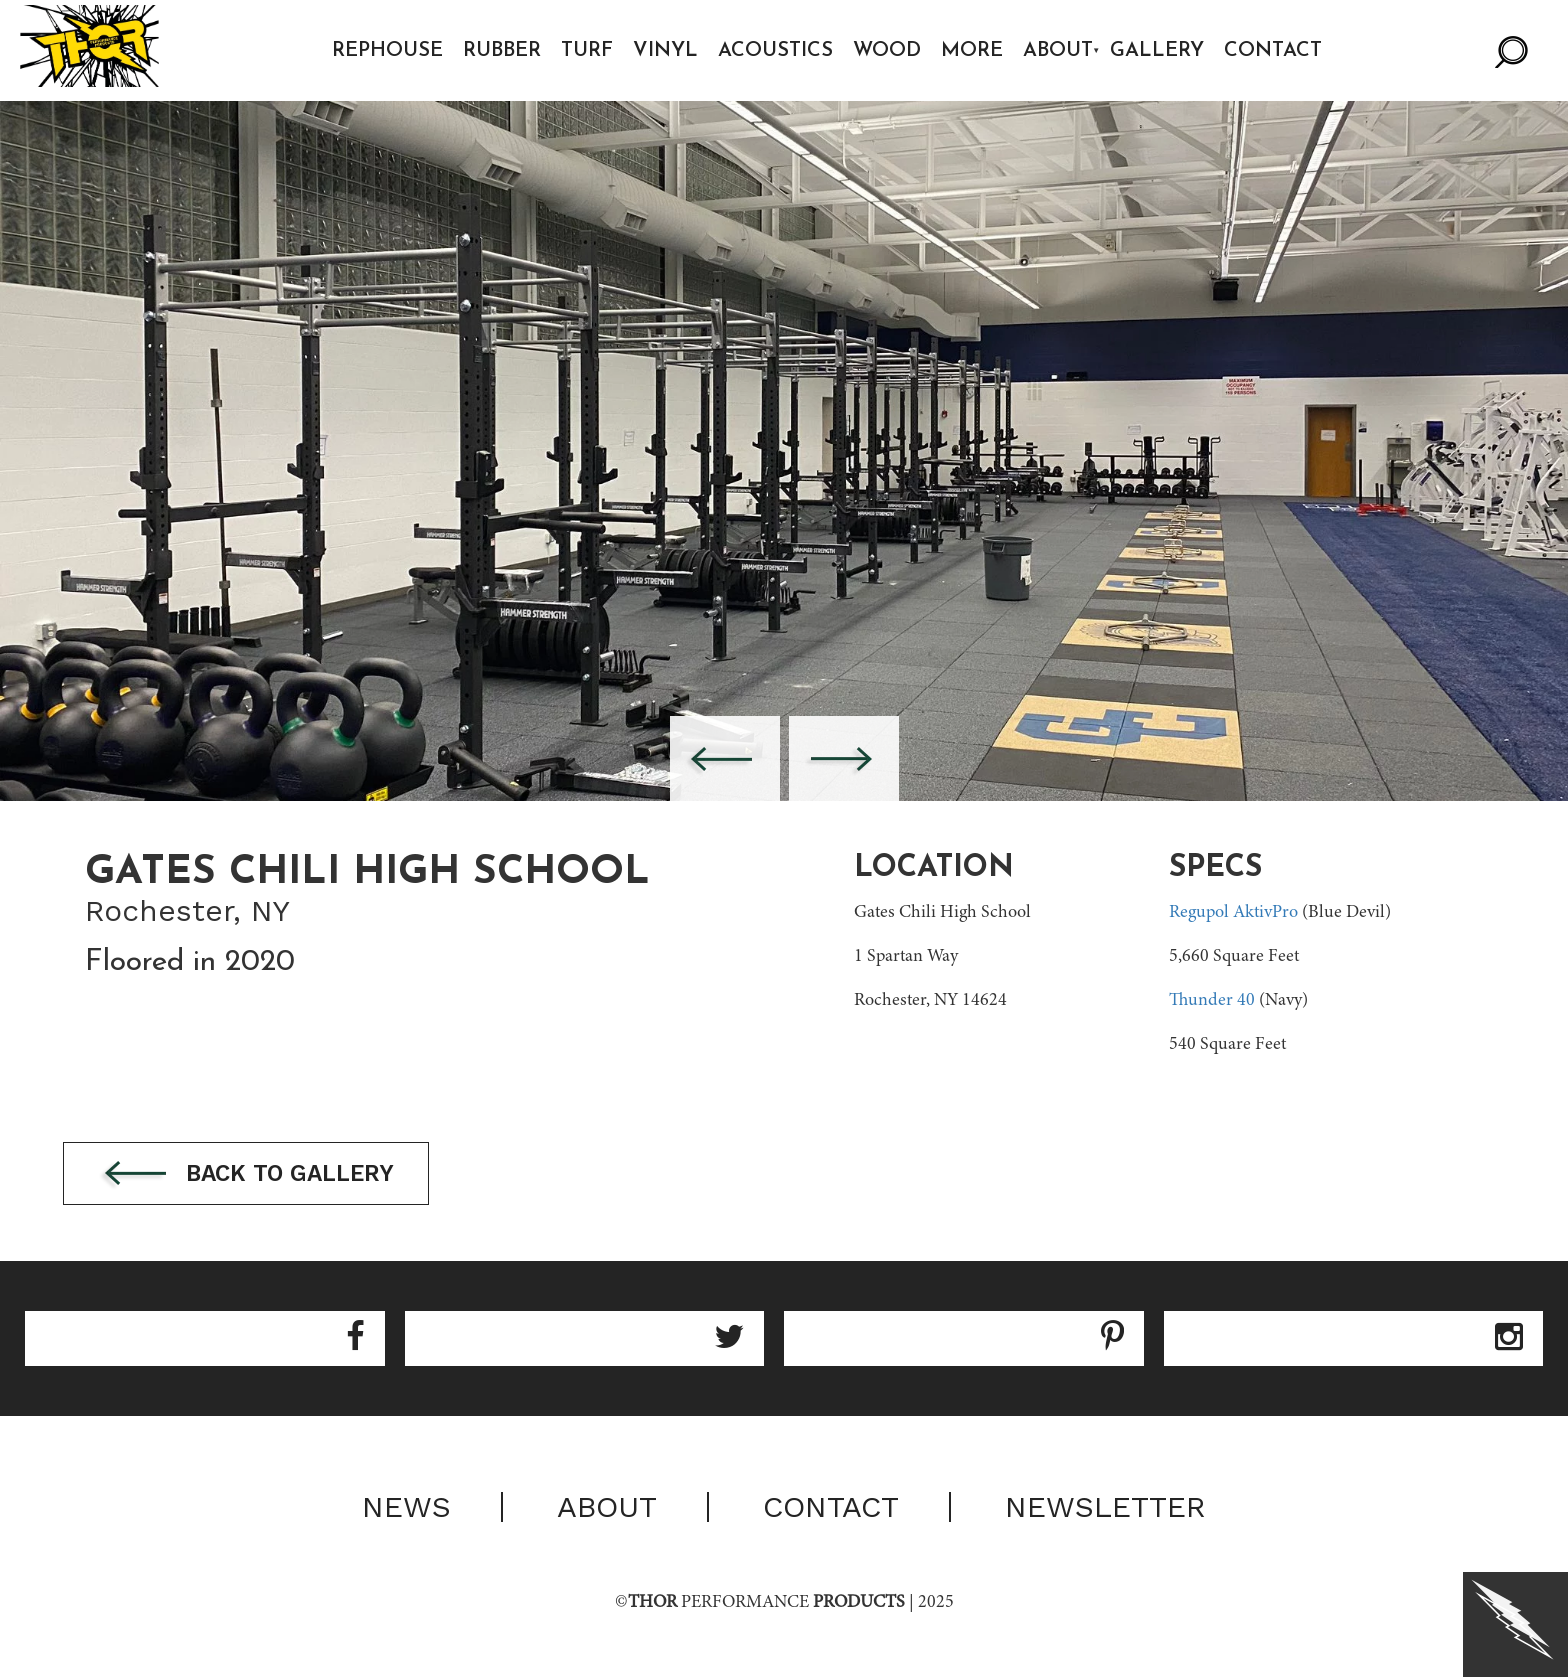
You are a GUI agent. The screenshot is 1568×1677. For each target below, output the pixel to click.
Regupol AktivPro (1233, 913)
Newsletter (1105, 1511)
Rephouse (394, 51)
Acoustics (782, 51)
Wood (894, 51)
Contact (1280, 51)
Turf (594, 51)
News (406, 1511)
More (979, 51)
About (1065, 51)
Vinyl (672, 51)
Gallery (1164, 51)
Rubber (509, 51)
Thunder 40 (1212, 1001)
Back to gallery (278, 1176)
